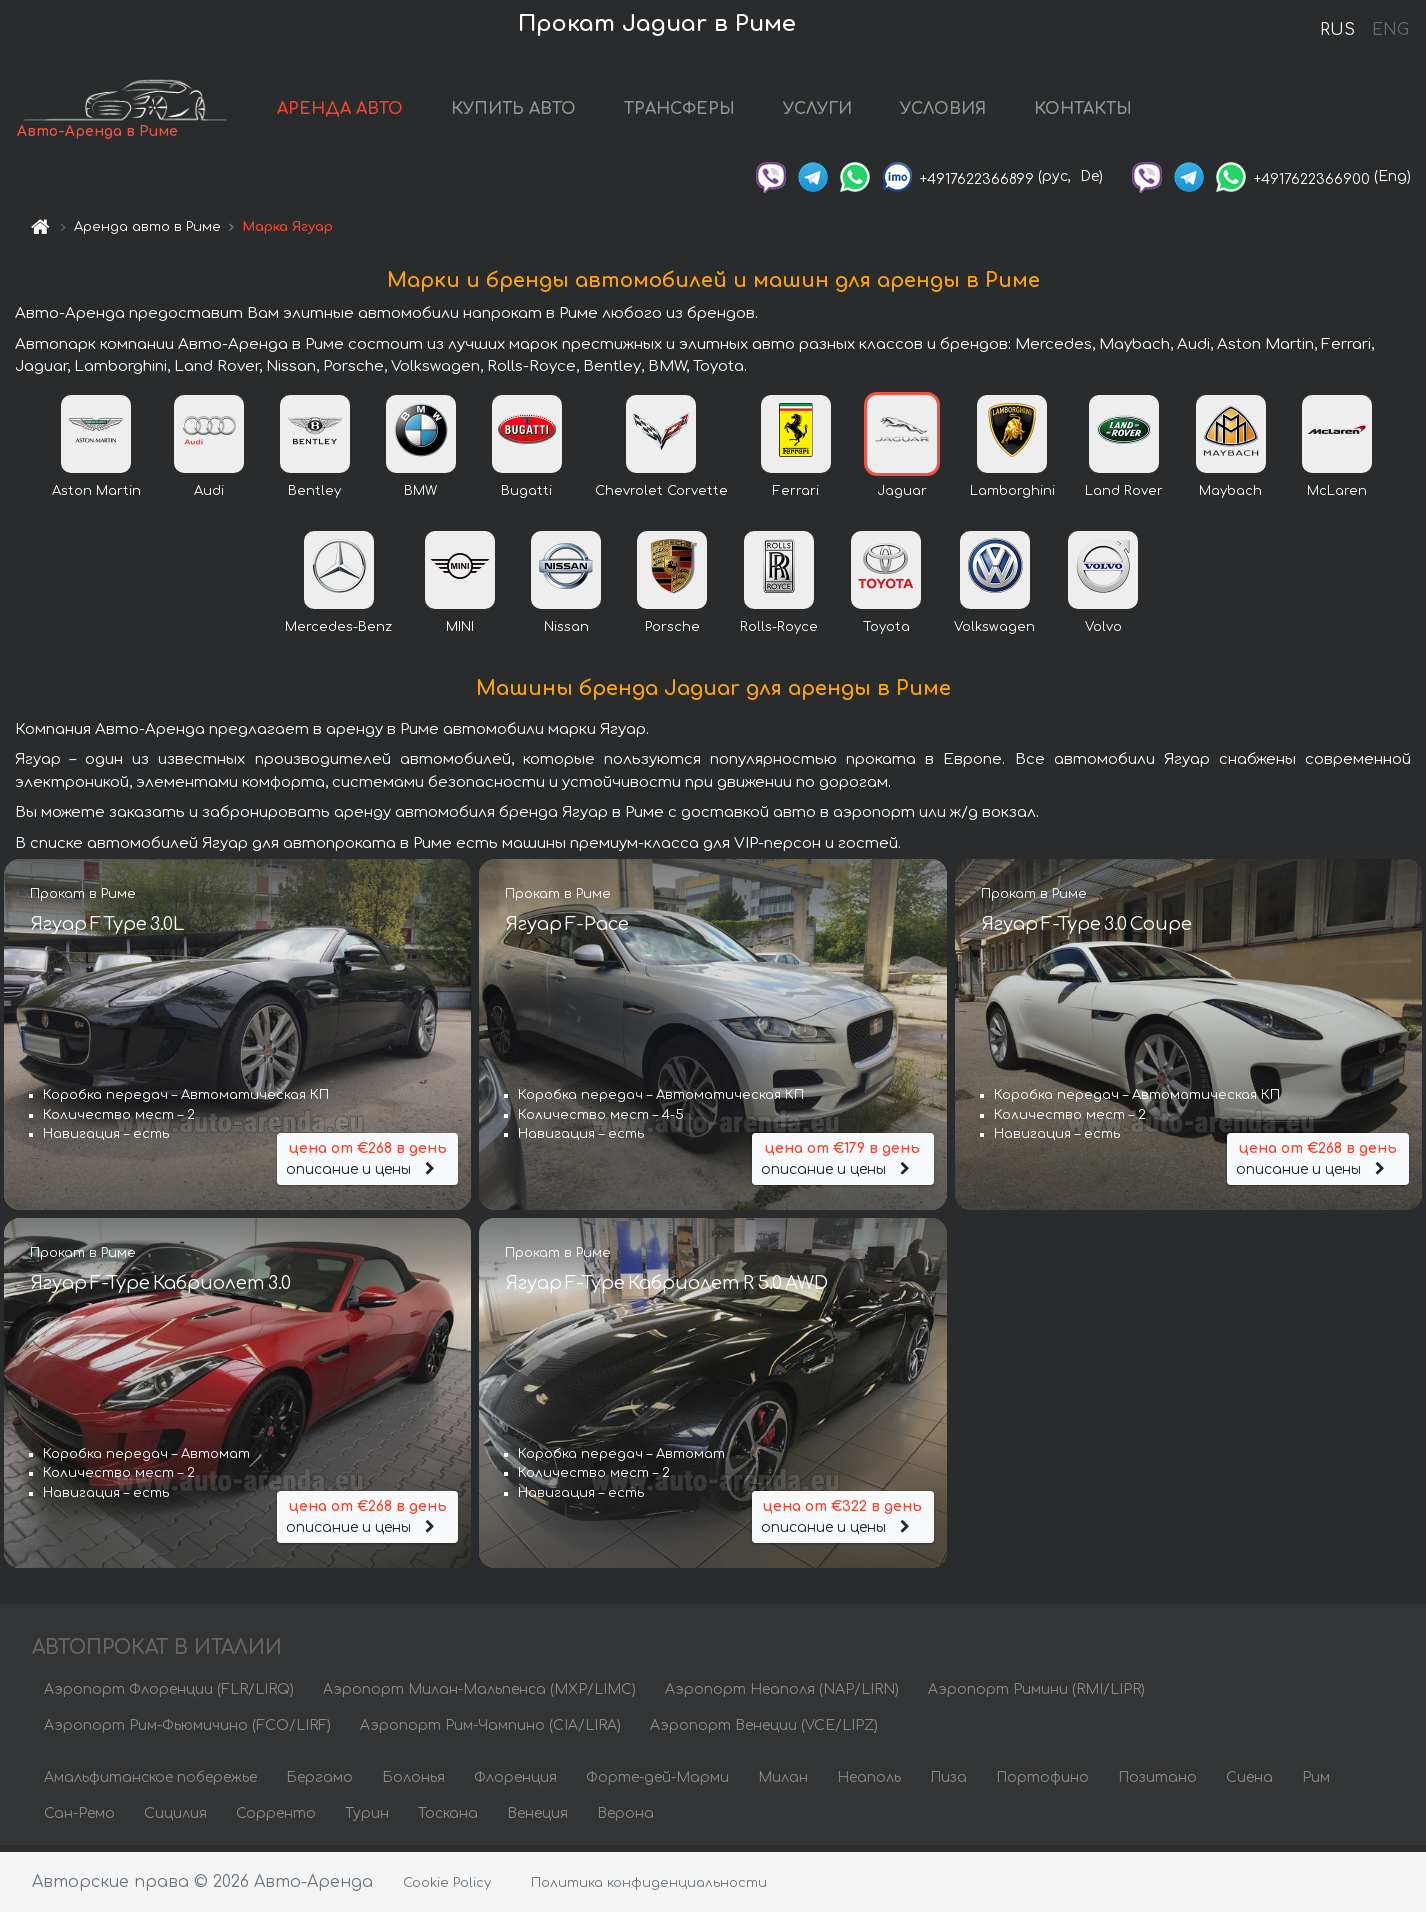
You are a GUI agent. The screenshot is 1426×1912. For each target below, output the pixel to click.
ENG (1390, 30)
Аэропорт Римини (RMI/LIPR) (1036, 1695)
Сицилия (175, 1819)
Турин (367, 1819)
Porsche (672, 633)
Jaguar (902, 497)
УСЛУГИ (846, 112)
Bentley (314, 497)
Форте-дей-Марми (657, 1783)
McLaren (1337, 497)
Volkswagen (994, 633)
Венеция (537, 1819)
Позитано (1157, 1783)
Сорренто (276, 1819)
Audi (209, 497)
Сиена (1249, 1783)
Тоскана (448, 1819)
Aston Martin (96, 497)
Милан (783, 1783)
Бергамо (319, 1783)
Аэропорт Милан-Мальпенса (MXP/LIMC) (479, 1695)
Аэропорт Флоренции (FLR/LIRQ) (169, 1695)
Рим (1316, 1783)
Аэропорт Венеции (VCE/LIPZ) (764, 1731)
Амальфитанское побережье (150, 1783)
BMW (420, 497)
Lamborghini (1012, 497)
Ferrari (796, 497)
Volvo (1103, 633)
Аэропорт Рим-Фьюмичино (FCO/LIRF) (187, 1731)
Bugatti (526, 497)
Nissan (566, 633)
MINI (460, 633)
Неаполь (869, 1783)
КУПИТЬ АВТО (542, 112)
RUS (1337, 30)
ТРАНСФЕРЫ (708, 112)
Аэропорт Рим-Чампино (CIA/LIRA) (490, 1731)
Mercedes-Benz (338, 633)
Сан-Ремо (79, 1819)
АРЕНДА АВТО (369, 112)
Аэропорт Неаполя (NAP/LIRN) (782, 1695)
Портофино (1042, 1783)
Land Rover (1124, 497)
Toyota (886, 633)
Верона (625, 1819)
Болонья (413, 1783)
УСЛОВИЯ (972, 112)
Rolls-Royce (779, 633)
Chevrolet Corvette (661, 497)
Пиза (948, 1783)
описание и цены (368, 1162)
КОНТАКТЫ (1112, 112)
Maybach (1230, 497)
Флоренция (515, 1783)
